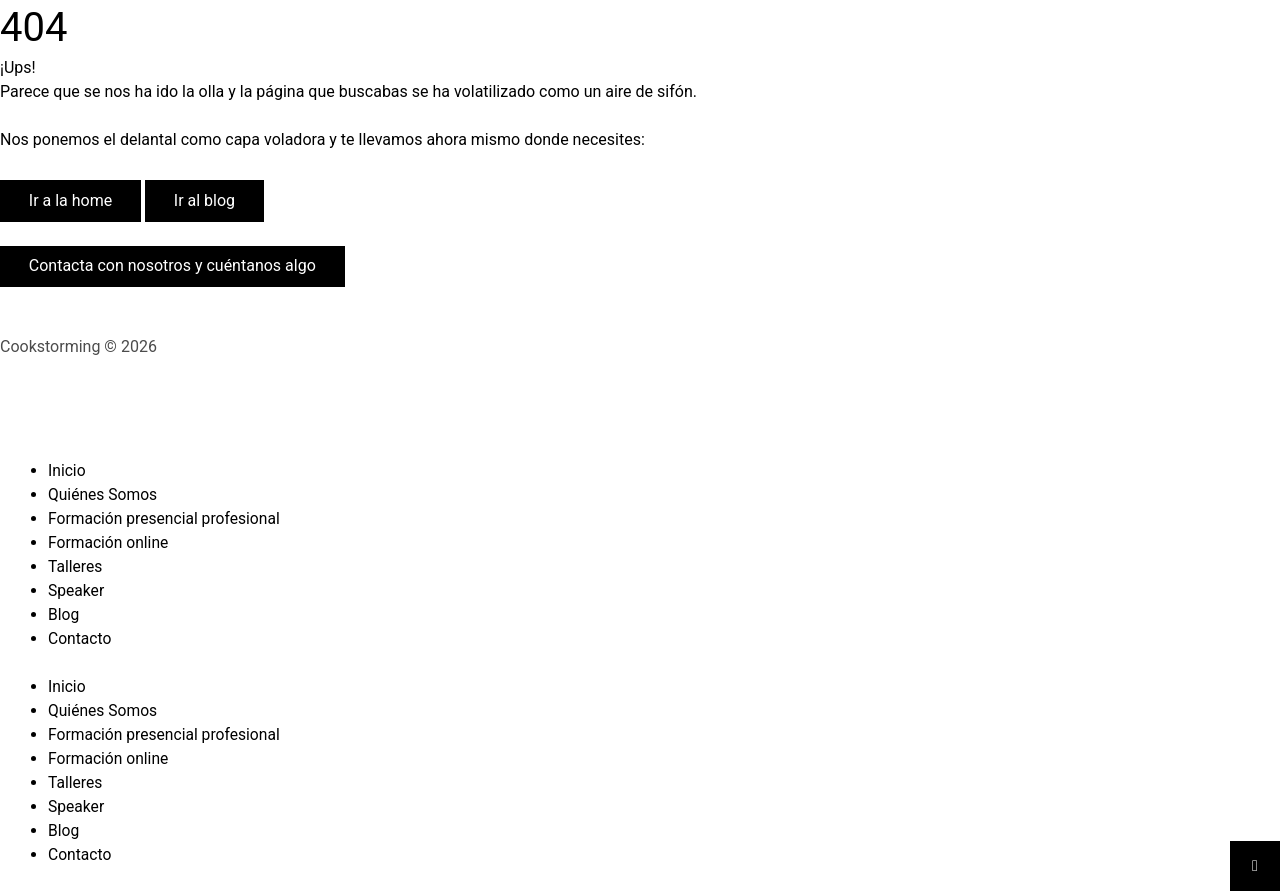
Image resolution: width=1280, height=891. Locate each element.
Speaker (77, 590)
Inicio (67, 470)
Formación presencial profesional (166, 518)
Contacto (80, 638)
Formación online (109, 542)
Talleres (76, 566)
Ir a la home (70, 200)
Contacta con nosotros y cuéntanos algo (172, 265)
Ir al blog (204, 200)
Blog (64, 614)
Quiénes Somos (104, 494)
